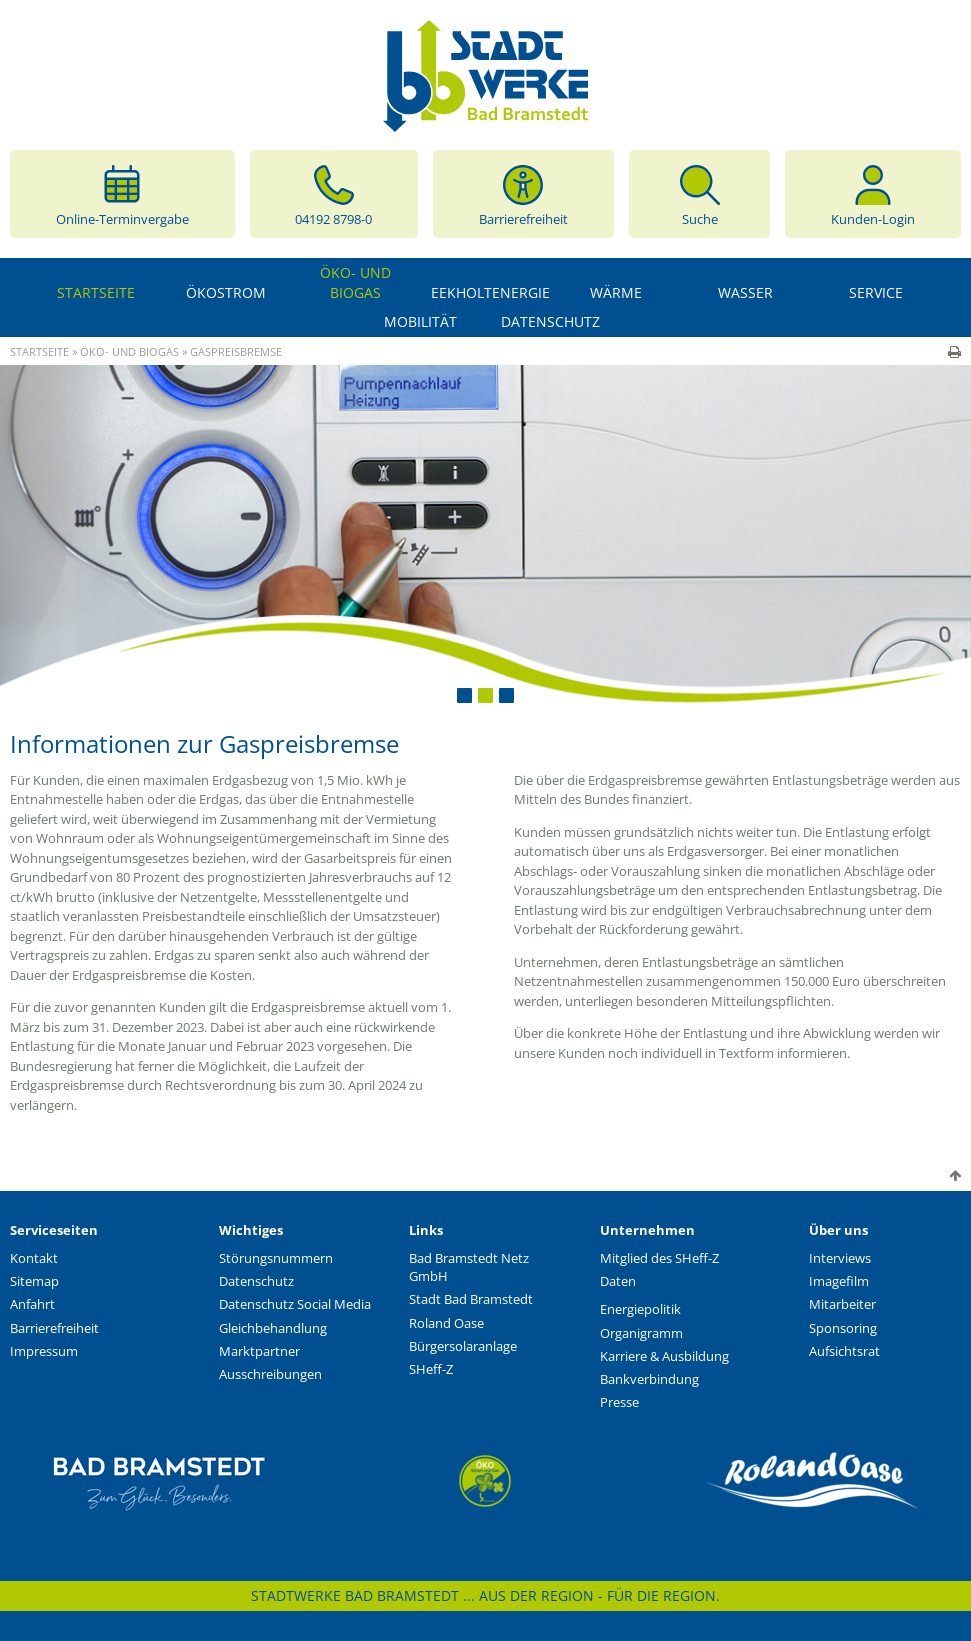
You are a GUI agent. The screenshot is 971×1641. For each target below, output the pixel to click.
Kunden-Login (873, 194)
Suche (700, 194)
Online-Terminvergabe (122, 194)
